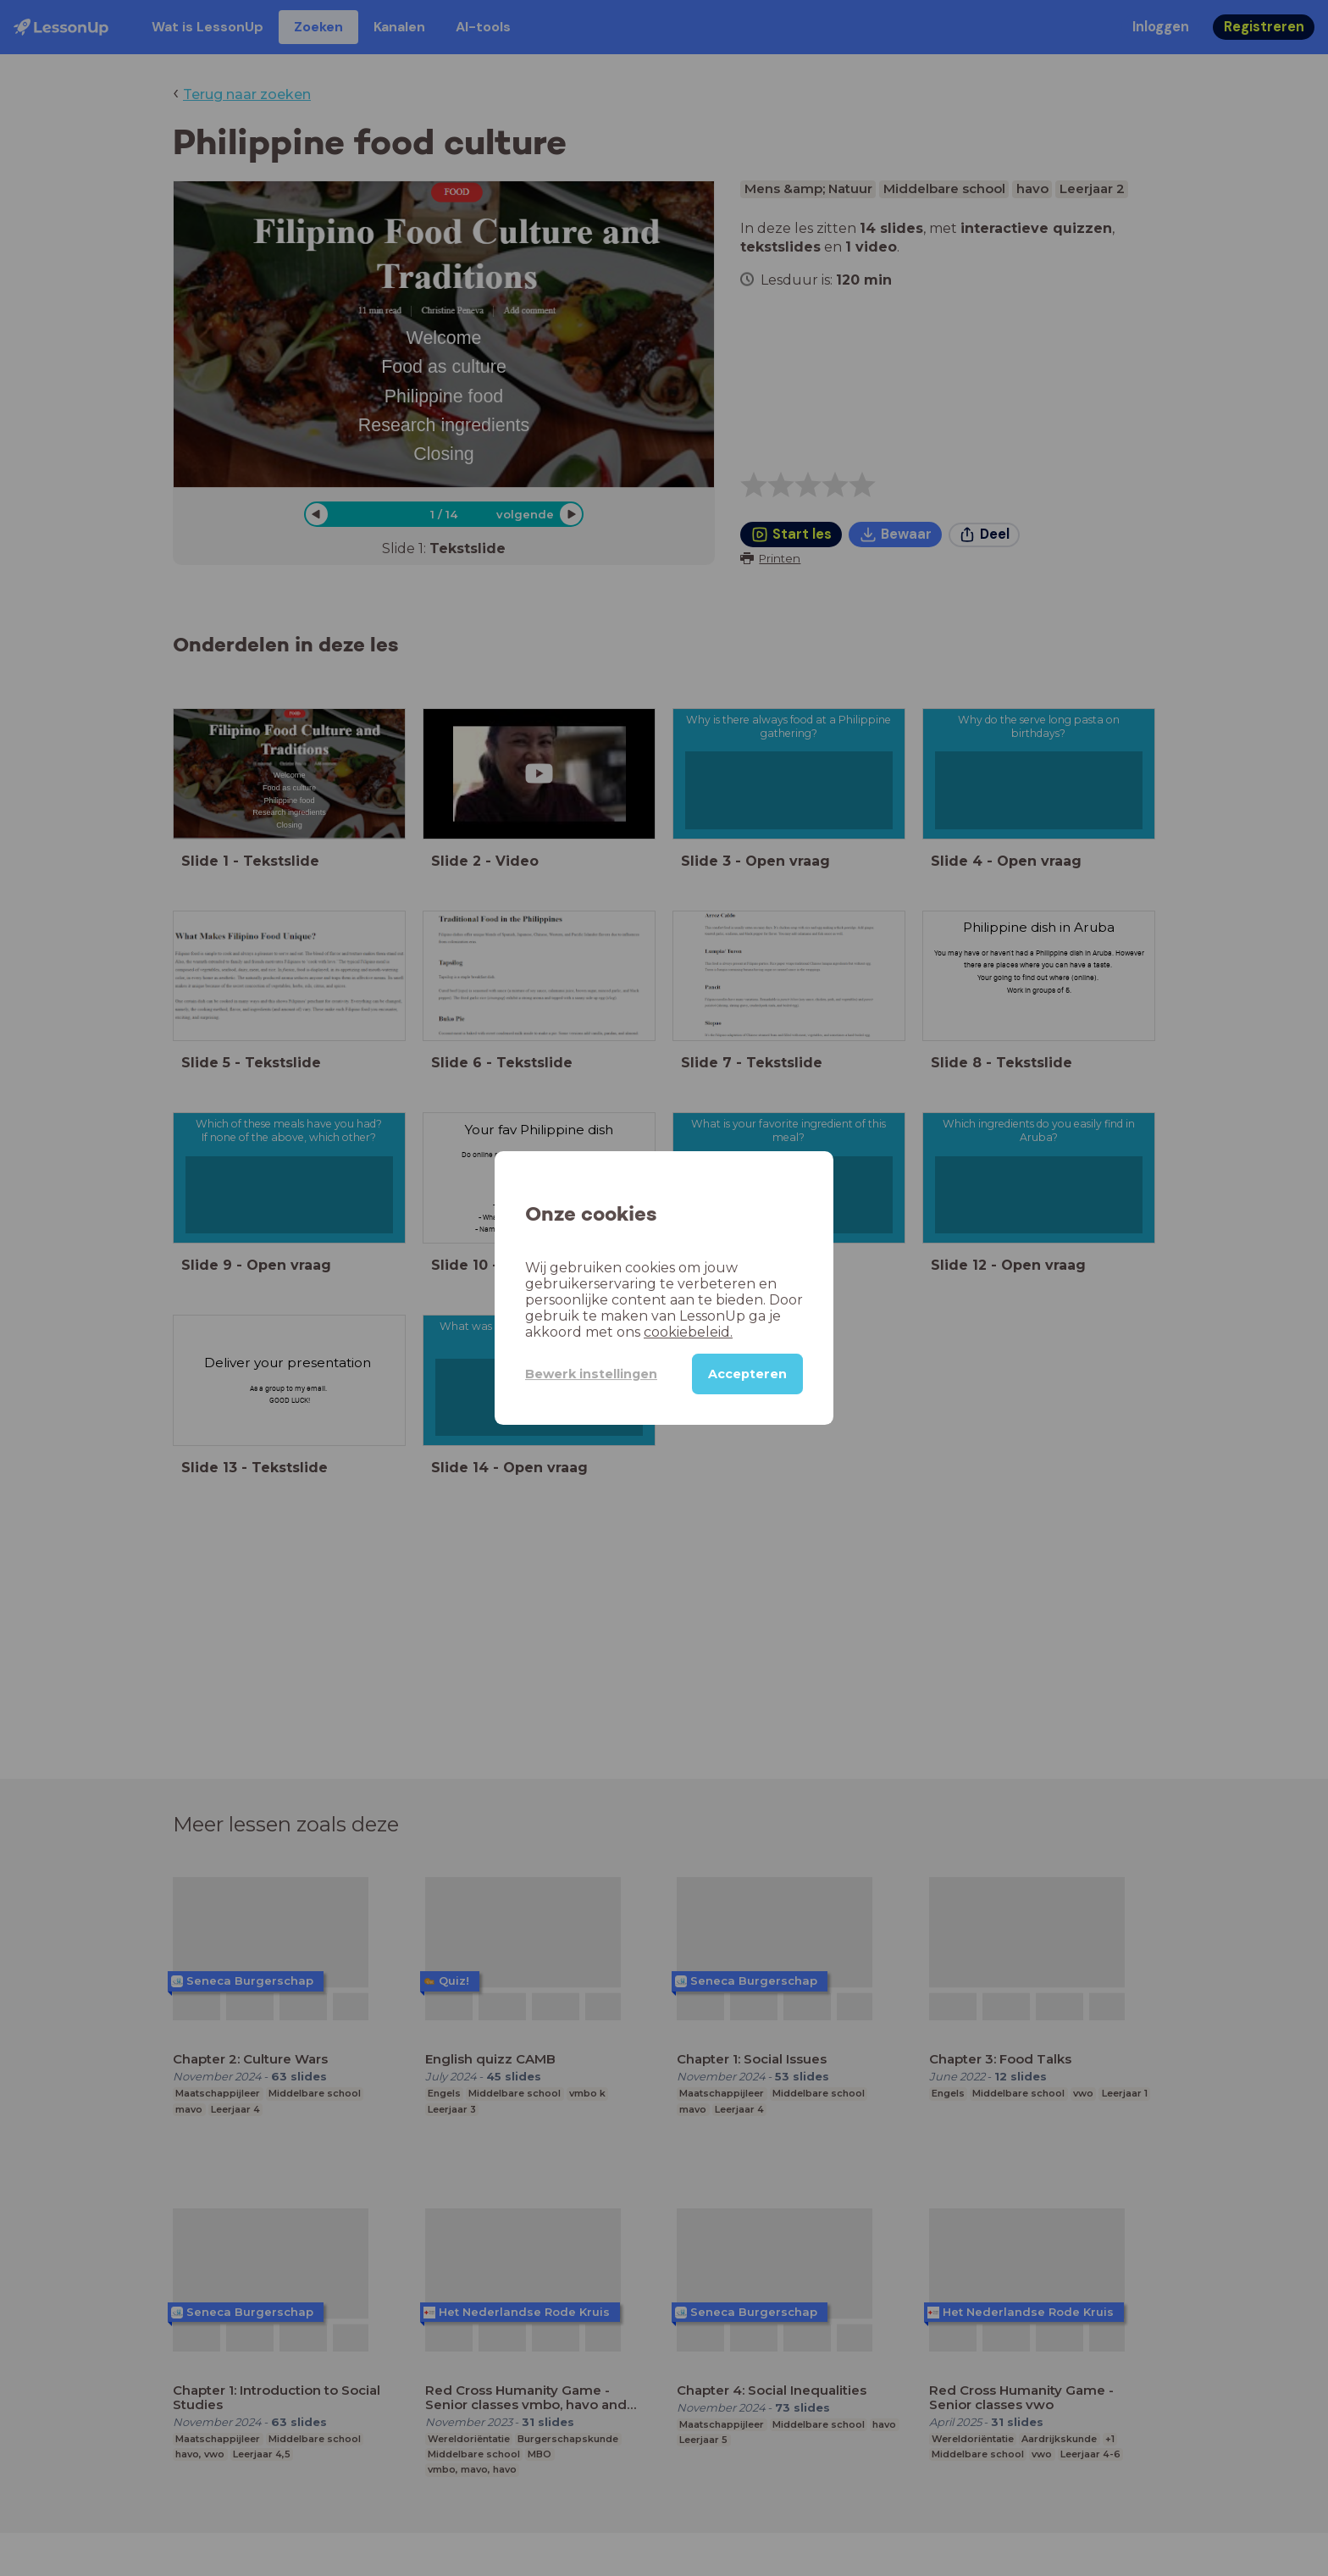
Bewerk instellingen (591, 1374)
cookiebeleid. (688, 1332)
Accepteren (747, 1374)
